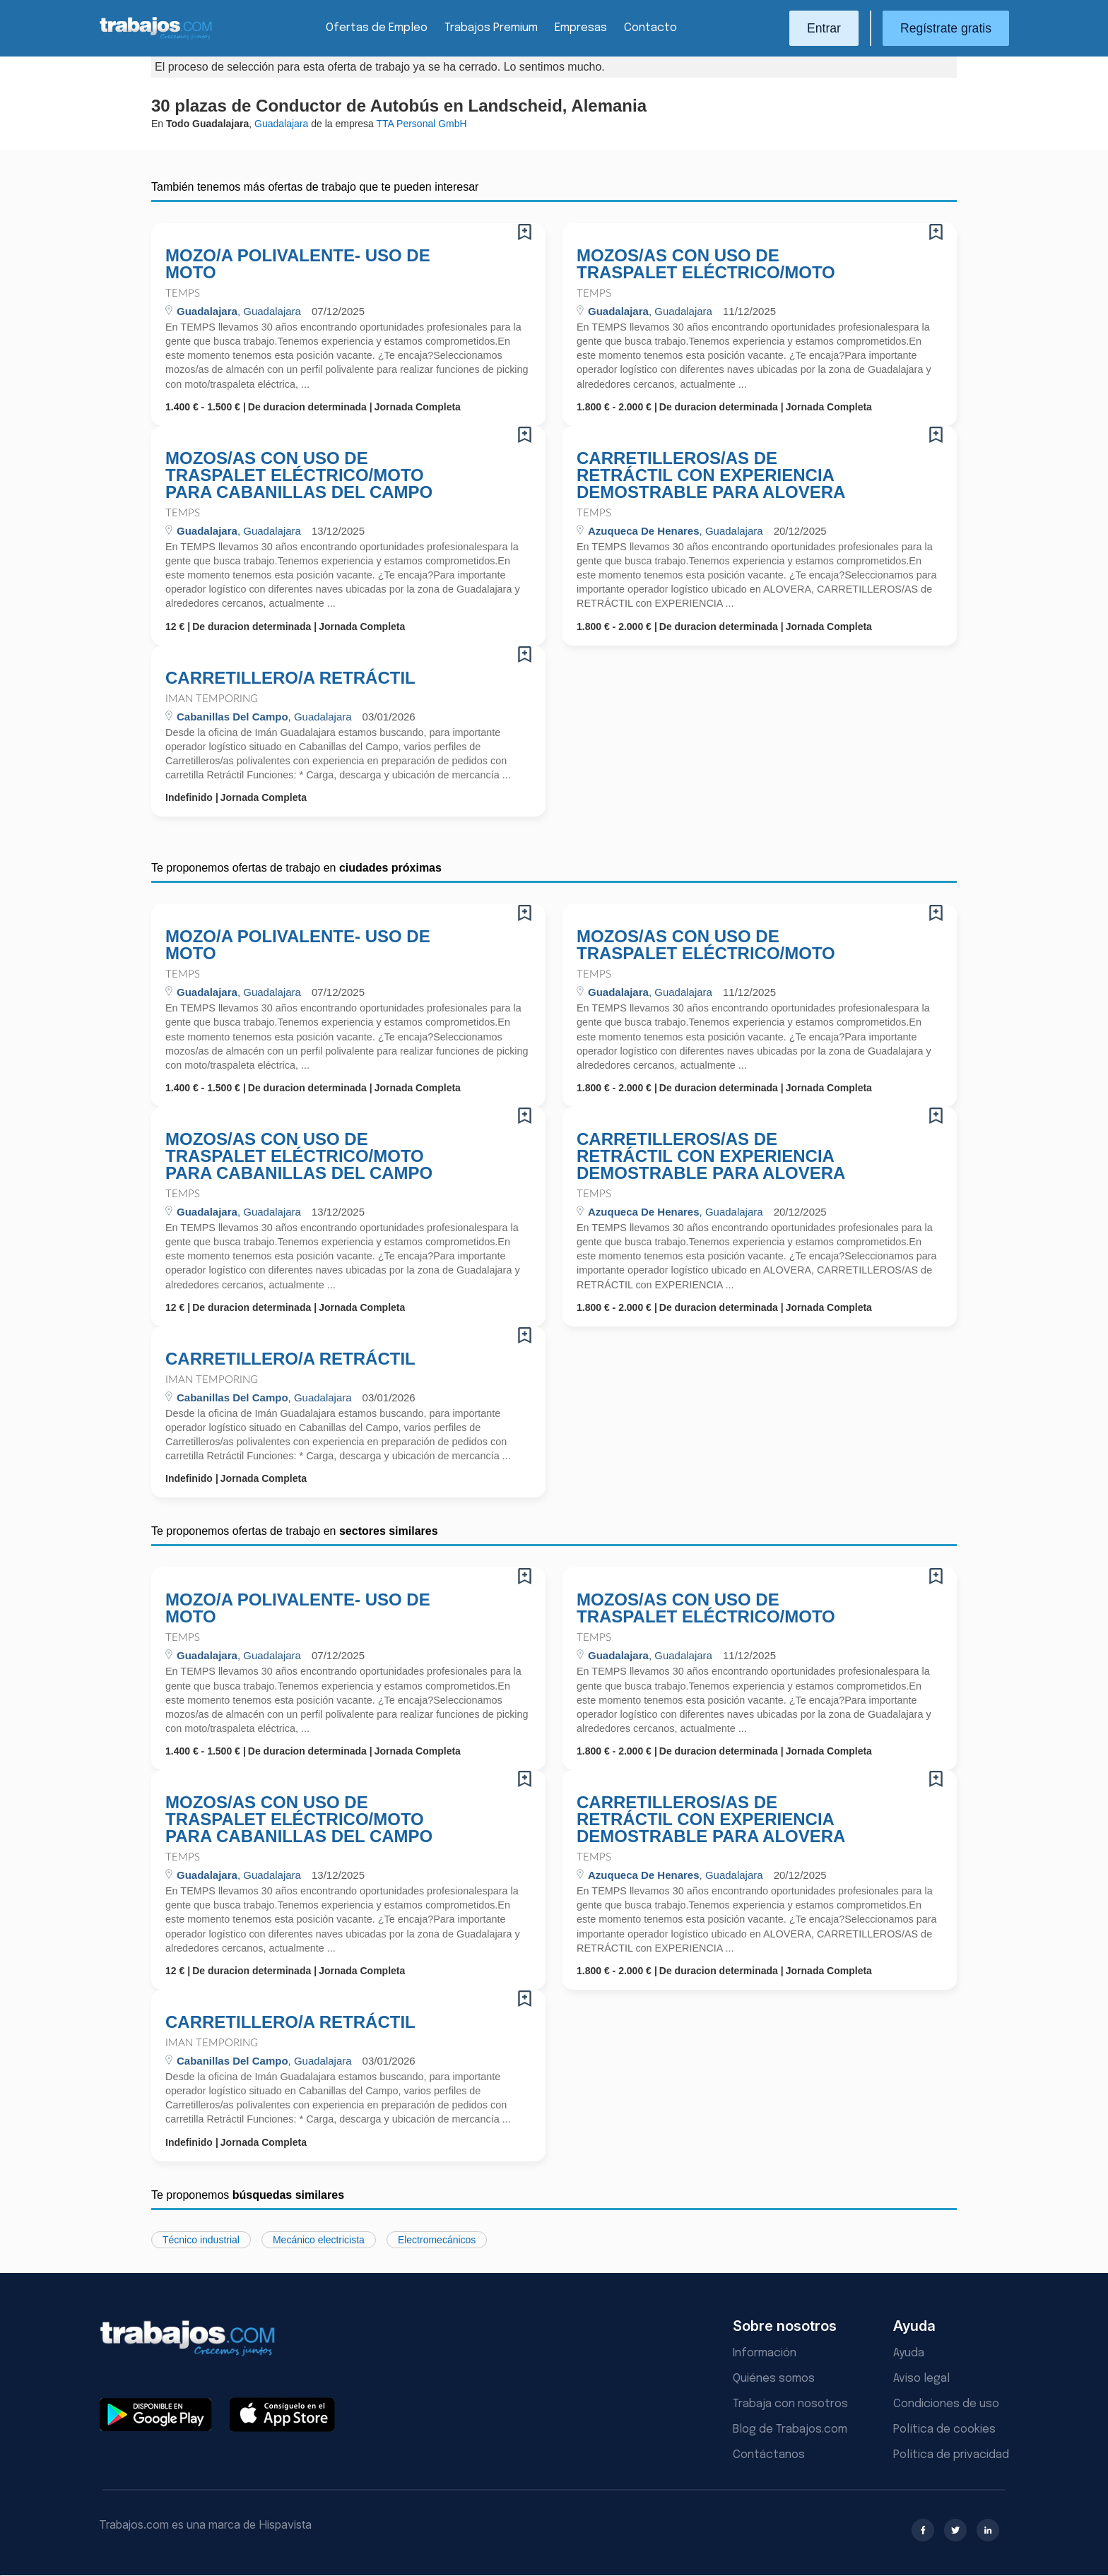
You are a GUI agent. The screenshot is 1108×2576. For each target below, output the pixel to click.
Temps (182, 293)
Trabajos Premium (491, 28)
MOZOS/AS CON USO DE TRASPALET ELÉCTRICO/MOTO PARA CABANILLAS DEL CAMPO (298, 475)
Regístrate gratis (945, 28)
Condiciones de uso (946, 2404)
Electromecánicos (437, 2239)
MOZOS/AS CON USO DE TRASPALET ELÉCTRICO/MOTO (706, 264)
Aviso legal (921, 2379)
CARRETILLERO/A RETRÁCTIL (290, 678)
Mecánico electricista (319, 2239)
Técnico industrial (201, 2239)
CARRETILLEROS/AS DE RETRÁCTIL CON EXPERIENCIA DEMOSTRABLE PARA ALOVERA (711, 475)
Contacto (650, 28)
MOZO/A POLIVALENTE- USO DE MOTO (297, 264)
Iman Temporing (211, 699)
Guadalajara (281, 123)
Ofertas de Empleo (377, 28)
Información (764, 2353)
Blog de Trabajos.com (790, 2429)
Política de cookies (944, 2429)
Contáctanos (769, 2455)
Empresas (581, 28)
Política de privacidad (951, 2455)
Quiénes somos (774, 2379)
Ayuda (908, 2353)
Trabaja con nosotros (790, 2404)
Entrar (824, 28)
